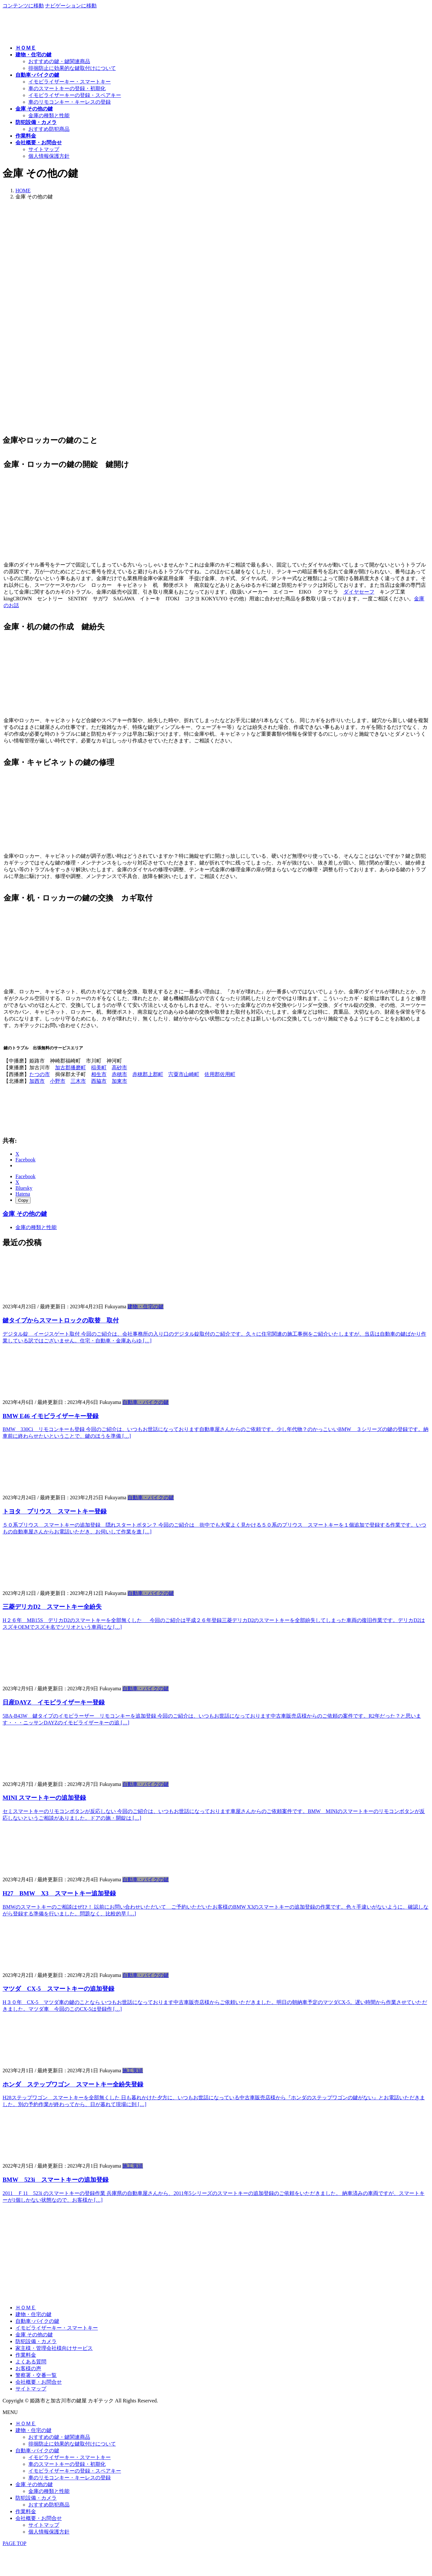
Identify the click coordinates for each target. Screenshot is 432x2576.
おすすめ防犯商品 (49, 129)
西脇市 (99, 1081)
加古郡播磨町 (70, 1067)
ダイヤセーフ (358, 592)
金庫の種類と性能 (49, 115)
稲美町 (99, 1067)
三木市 (78, 1081)
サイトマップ (43, 149)
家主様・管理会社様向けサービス (54, 2348)
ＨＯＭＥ (25, 2307)
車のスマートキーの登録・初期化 (67, 88)
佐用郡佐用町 (219, 1074)
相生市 (99, 1074)
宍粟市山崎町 (183, 1074)
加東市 (119, 1081)
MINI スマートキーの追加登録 (44, 1797)
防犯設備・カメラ (36, 2341)
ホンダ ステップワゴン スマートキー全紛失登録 (73, 2084)
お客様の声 (28, 2368)
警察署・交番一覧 (36, 2375)
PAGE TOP (14, 2543)
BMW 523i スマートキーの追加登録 (55, 2179)
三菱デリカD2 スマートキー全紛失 (52, 1606)
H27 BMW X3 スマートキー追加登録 (59, 1893)
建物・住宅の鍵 (145, 1306)
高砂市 (119, 1067)
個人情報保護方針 (49, 156)
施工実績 (132, 2070)
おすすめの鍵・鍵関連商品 (59, 61)
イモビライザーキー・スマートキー (69, 81)
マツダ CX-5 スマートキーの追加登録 (58, 1988)
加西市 (37, 1081)
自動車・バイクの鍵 (145, 1402)
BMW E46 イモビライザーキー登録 (51, 1416)
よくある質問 (30, 2361)
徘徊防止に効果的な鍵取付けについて (72, 68)
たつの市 (39, 1074)
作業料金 (25, 2355)
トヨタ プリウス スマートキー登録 (55, 1511)
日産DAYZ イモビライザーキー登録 (54, 1702)
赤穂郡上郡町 (147, 1074)
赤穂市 (119, 1074)
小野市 (57, 1081)
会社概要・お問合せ (38, 2382)
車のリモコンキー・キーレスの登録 (69, 102)
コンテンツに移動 (23, 5)
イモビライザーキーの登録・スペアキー (74, 95)
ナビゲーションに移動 (71, 5)
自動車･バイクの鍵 (37, 2321)
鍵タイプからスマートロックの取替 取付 (61, 1320)
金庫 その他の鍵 (25, 1213)
